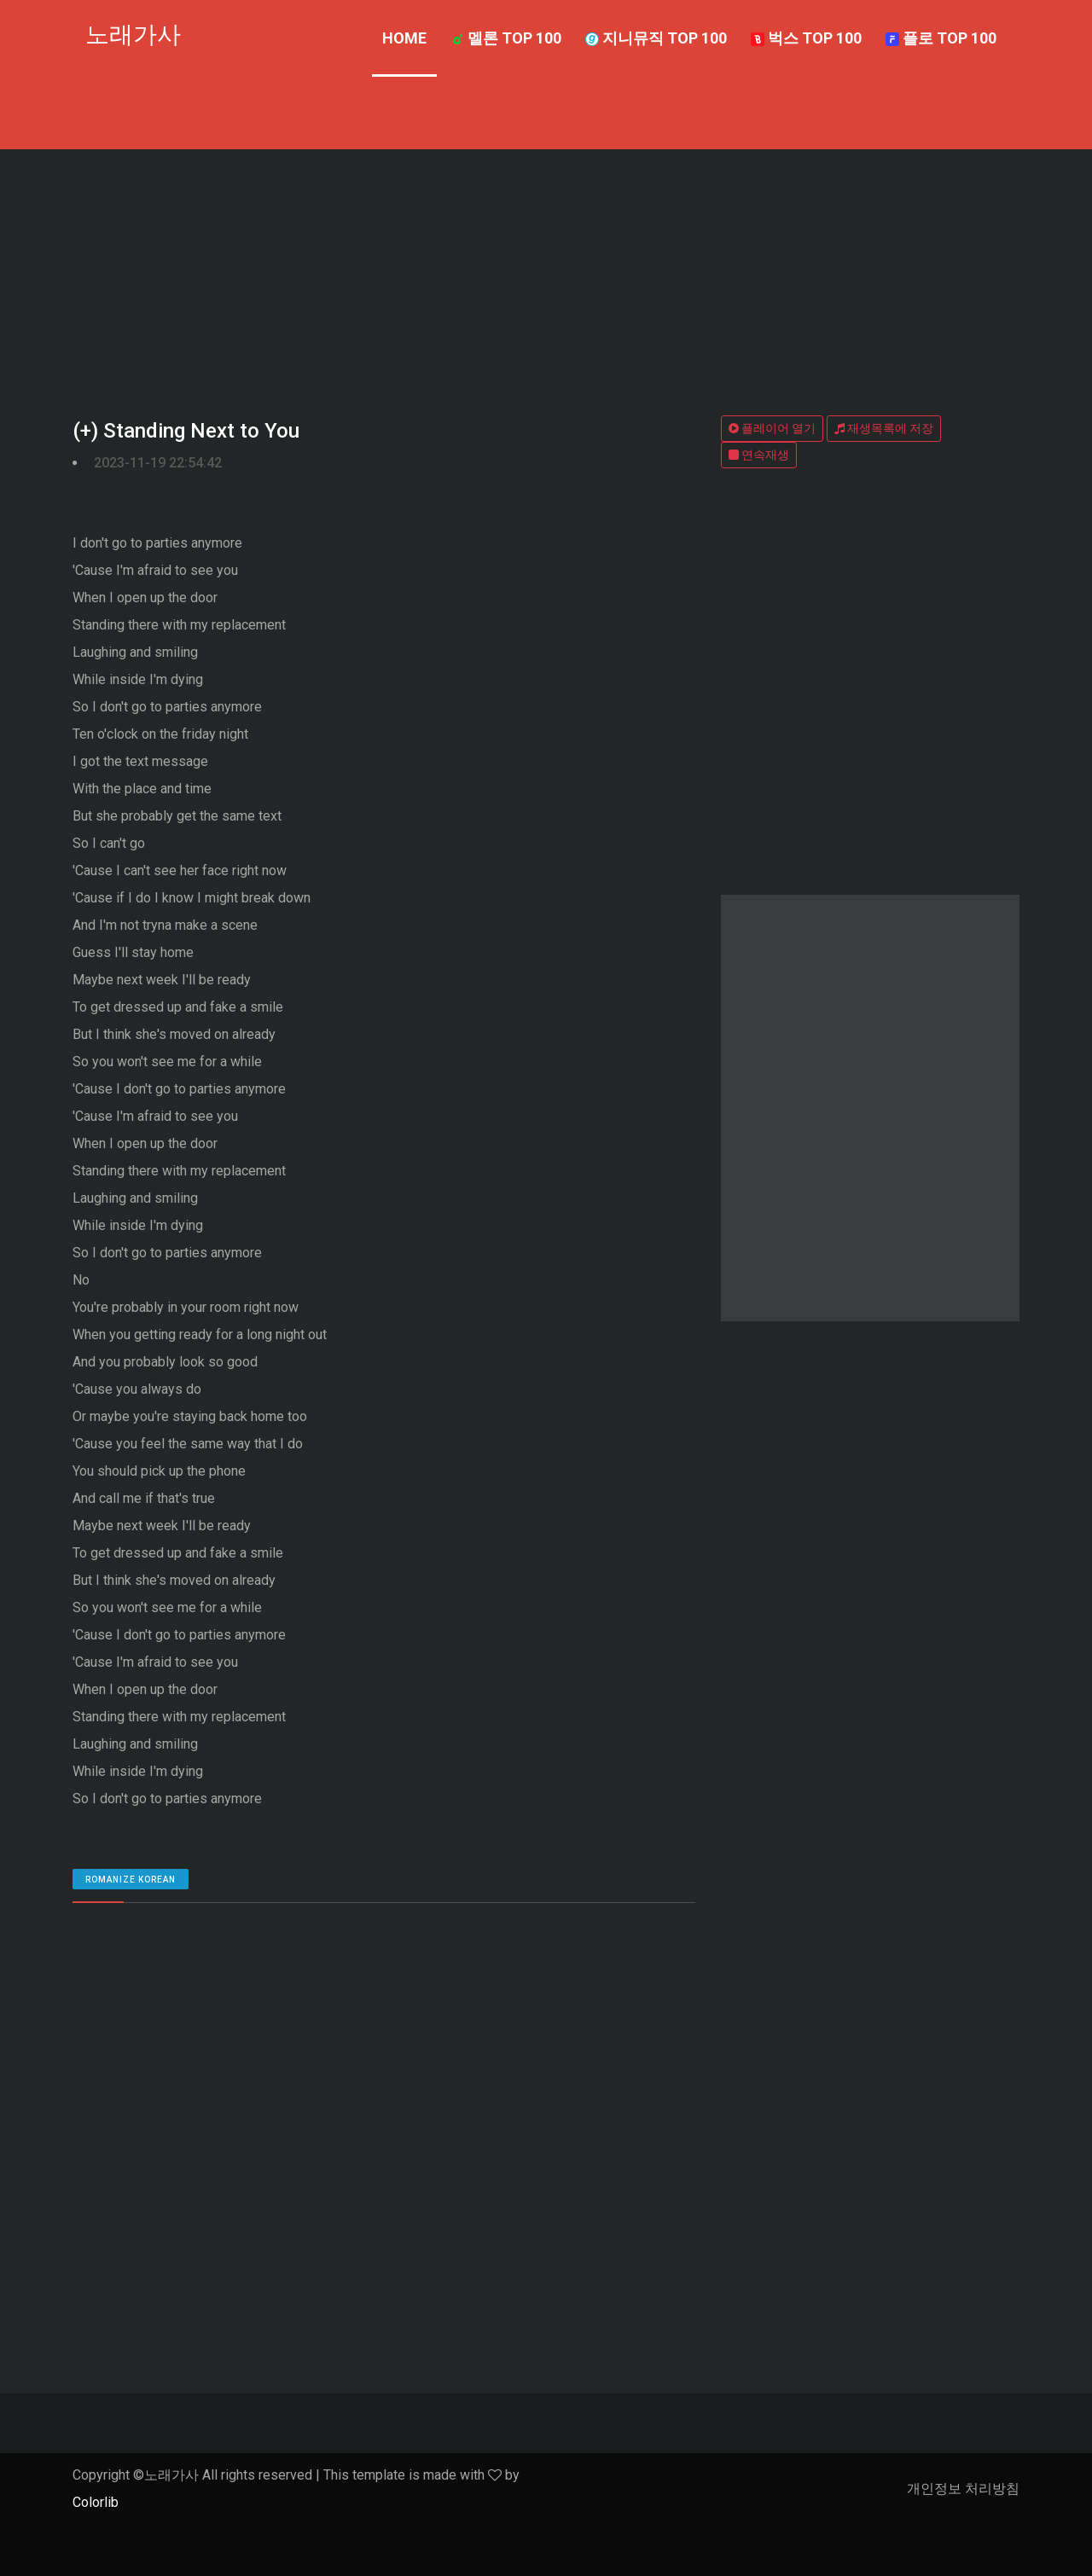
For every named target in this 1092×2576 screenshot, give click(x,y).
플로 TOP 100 (941, 38)
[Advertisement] (546, 277)
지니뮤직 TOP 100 (656, 38)
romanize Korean (130, 1879)
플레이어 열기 (772, 428)
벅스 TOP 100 (806, 38)
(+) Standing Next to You (186, 431)
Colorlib (96, 2502)
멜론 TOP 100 (505, 38)
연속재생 (759, 454)
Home (404, 38)
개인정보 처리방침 (963, 2488)
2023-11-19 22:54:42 (158, 463)
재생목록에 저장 (883, 428)
